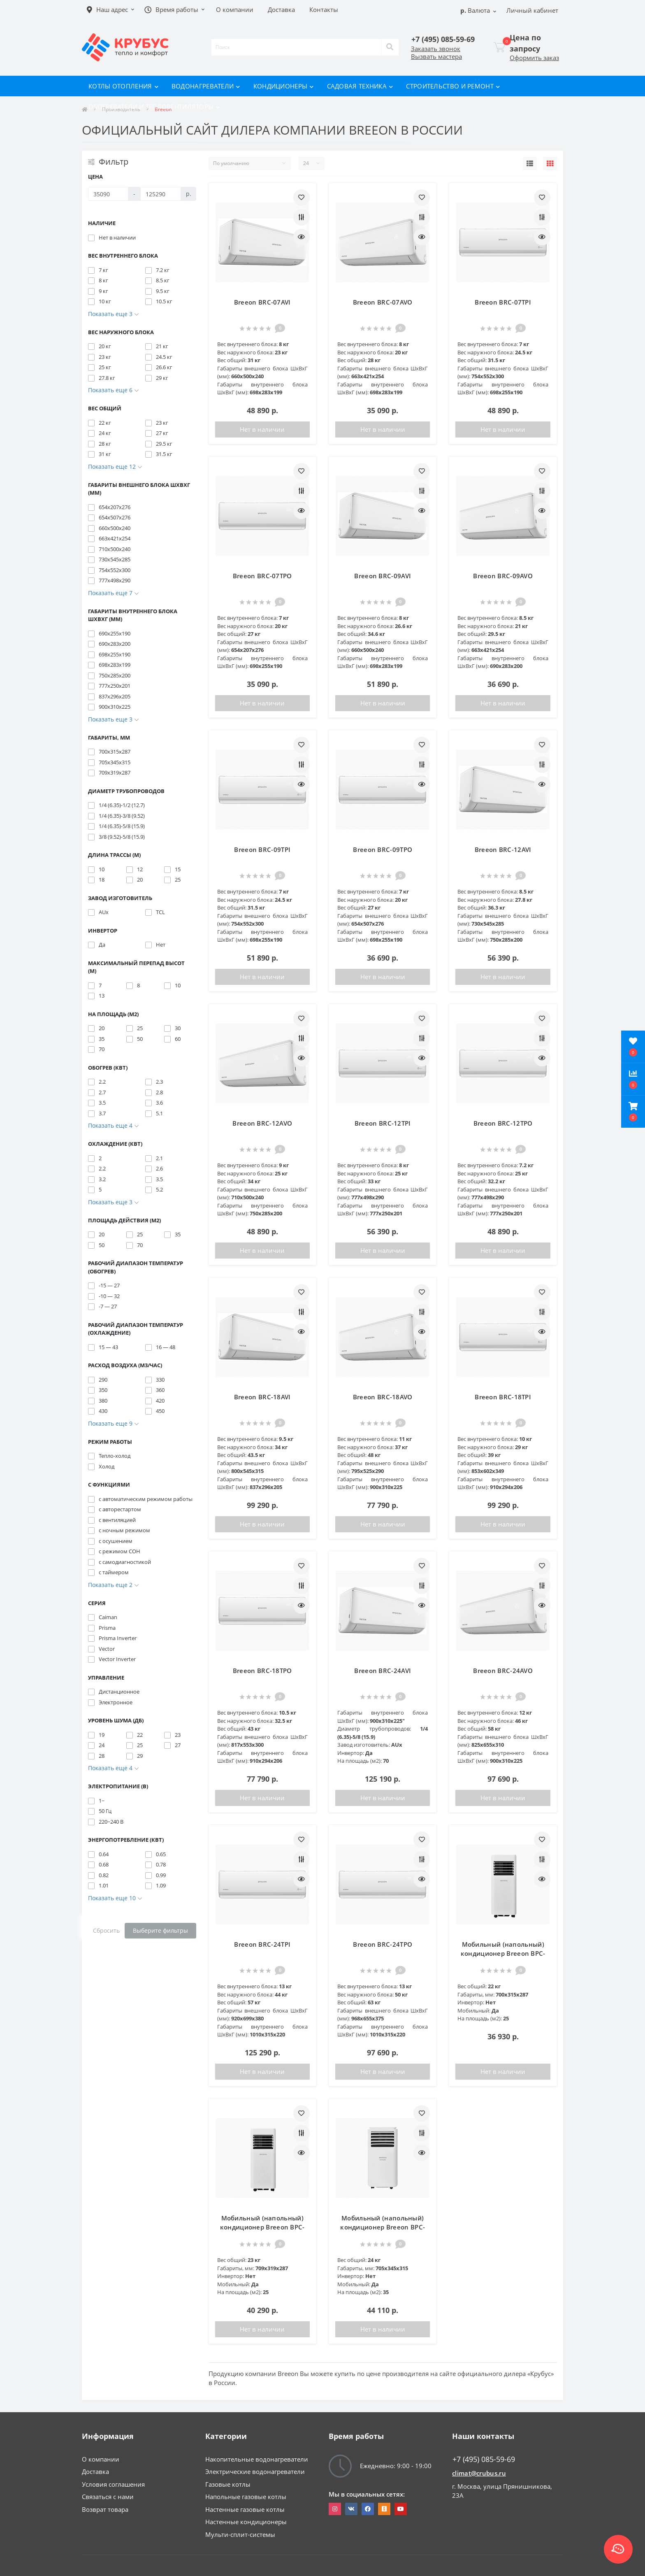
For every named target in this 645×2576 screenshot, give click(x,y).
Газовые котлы (228, 2484)
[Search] (390, 47)
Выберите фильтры (160, 1930)
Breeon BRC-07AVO (383, 302)
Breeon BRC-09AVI (382, 576)
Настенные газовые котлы (245, 2509)
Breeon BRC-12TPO (503, 1123)
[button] (633, 1112)
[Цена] (108, 194)
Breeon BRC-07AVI (262, 302)
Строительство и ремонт (453, 86)
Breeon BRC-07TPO (262, 576)
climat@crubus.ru (479, 2473)
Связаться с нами (108, 2496)
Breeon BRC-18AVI (262, 1397)
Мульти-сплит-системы (240, 2534)
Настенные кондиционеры (246, 2522)
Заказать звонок (435, 48)
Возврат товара (105, 2509)
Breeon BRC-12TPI (383, 1123)
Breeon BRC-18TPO (262, 1670)
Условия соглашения (113, 2484)
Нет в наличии (262, 429)
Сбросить (106, 1930)
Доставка (95, 2471)
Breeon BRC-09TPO (382, 849)
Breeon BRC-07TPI (503, 302)
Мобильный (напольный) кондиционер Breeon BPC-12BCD (382, 2227)
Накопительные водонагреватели (256, 2459)
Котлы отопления (123, 86)
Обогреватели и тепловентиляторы (154, 106)
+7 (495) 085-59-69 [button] (483, 2459)
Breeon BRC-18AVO (383, 1397)
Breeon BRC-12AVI (503, 849)
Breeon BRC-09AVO (503, 576)
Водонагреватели (206, 86)
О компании (100, 2459)
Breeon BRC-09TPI (262, 849)
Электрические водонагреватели (255, 2471)
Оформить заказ (534, 58)
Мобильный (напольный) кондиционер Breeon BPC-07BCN (503, 1953)
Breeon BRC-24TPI (262, 1944)
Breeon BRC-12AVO (262, 1123)
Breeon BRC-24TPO (382, 1944)
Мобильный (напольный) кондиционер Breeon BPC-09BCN (262, 2227)
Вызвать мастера (436, 56)
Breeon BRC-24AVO (503, 1670)
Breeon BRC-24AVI (382, 1670)
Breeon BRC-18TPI (503, 1397)
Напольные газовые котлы (245, 2496)
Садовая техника (360, 86)
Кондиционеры (283, 86)
